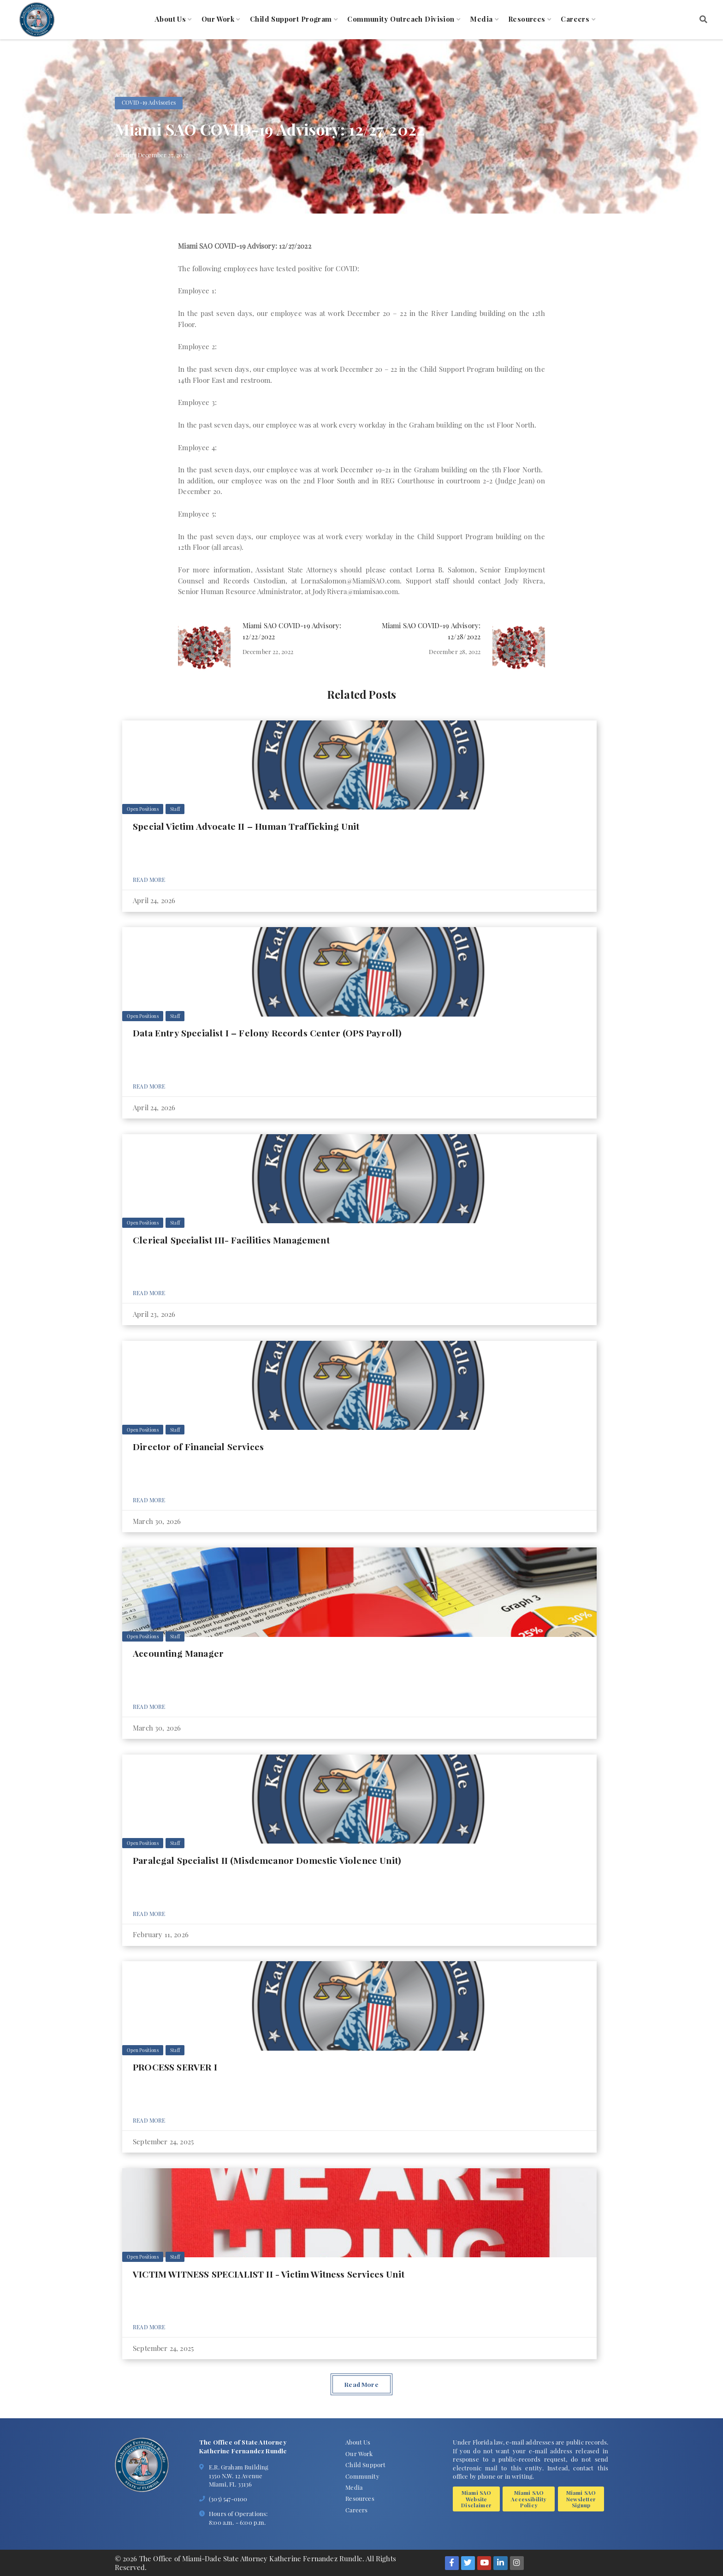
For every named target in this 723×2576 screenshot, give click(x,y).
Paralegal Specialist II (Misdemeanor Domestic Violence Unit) (267, 1860)
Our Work (217, 19)
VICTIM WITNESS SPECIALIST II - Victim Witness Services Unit (268, 2274)
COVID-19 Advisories (149, 102)
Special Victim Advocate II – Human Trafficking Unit (246, 826)
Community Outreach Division (400, 19)
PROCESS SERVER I (175, 2067)
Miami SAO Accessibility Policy (528, 2499)
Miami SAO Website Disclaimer (476, 2499)
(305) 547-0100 (228, 2498)
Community (362, 2476)
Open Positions (142, 809)
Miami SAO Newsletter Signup (581, 2499)
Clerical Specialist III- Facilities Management (231, 1240)
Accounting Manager (178, 1653)
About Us (170, 19)
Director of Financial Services (198, 1446)
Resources (526, 19)
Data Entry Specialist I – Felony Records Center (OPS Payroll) (267, 1033)
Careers (575, 19)
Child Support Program (291, 19)
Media (481, 19)
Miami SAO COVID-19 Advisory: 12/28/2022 (431, 631)
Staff (175, 809)
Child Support (365, 2464)
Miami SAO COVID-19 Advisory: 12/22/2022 (292, 631)
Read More (149, 879)
